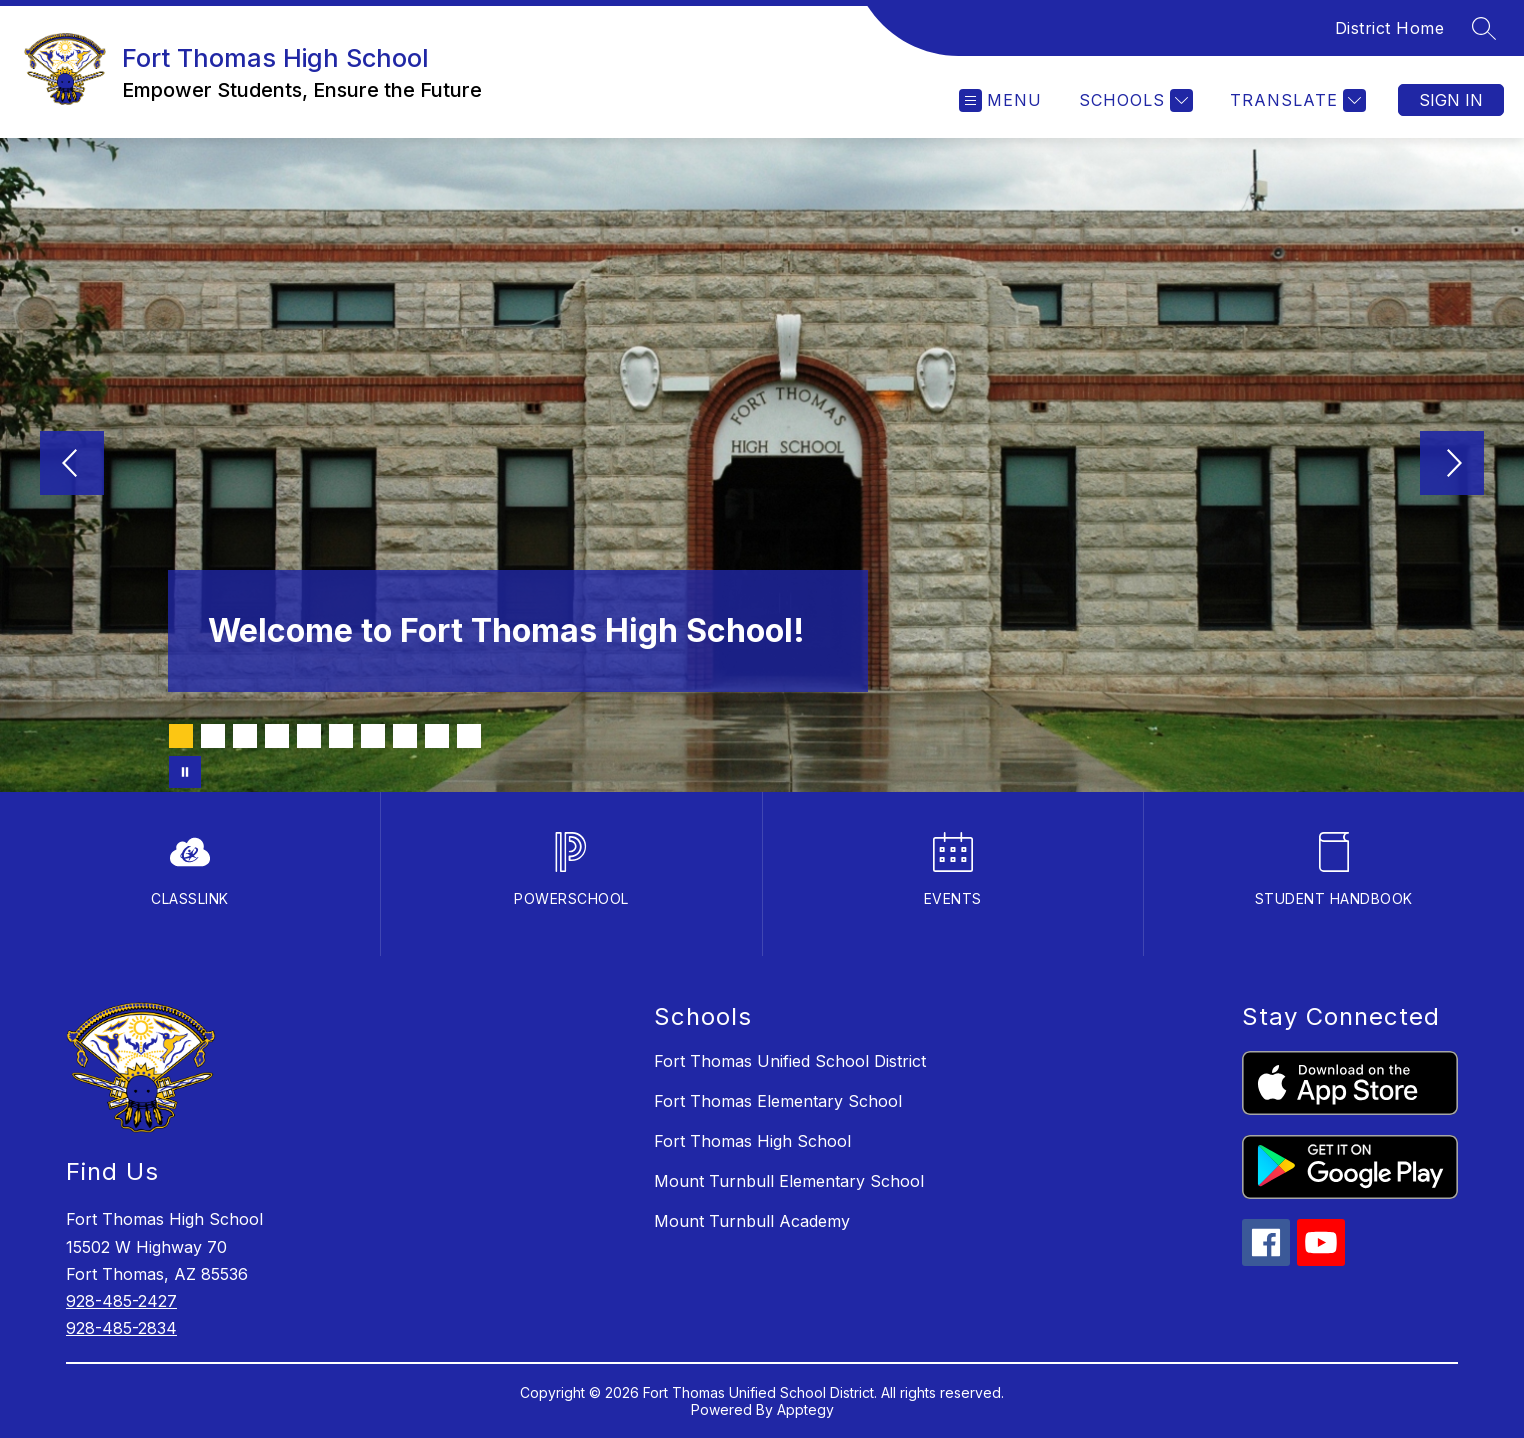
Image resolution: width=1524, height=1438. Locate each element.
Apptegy (805, 1409)
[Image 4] (277, 736)
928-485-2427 (121, 1301)
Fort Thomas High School (752, 1141)
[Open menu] (1000, 100)
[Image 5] (309, 736)
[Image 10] (469, 736)
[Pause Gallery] (185, 772)
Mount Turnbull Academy (752, 1221)
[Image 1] (181, 736)
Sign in (1451, 100)
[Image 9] (437, 736)
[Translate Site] (1295, 100)
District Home (1390, 28)
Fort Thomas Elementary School (778, 1101)
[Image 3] (245, 736)
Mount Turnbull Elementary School (789, 1181)
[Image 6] (341, 736)
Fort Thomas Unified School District (790, 1061)
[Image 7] (373, 736)
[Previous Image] (72, 465)
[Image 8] (405, 736)
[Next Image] (1452, 465)
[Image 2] (213, 736)
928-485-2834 (121, 1328)
